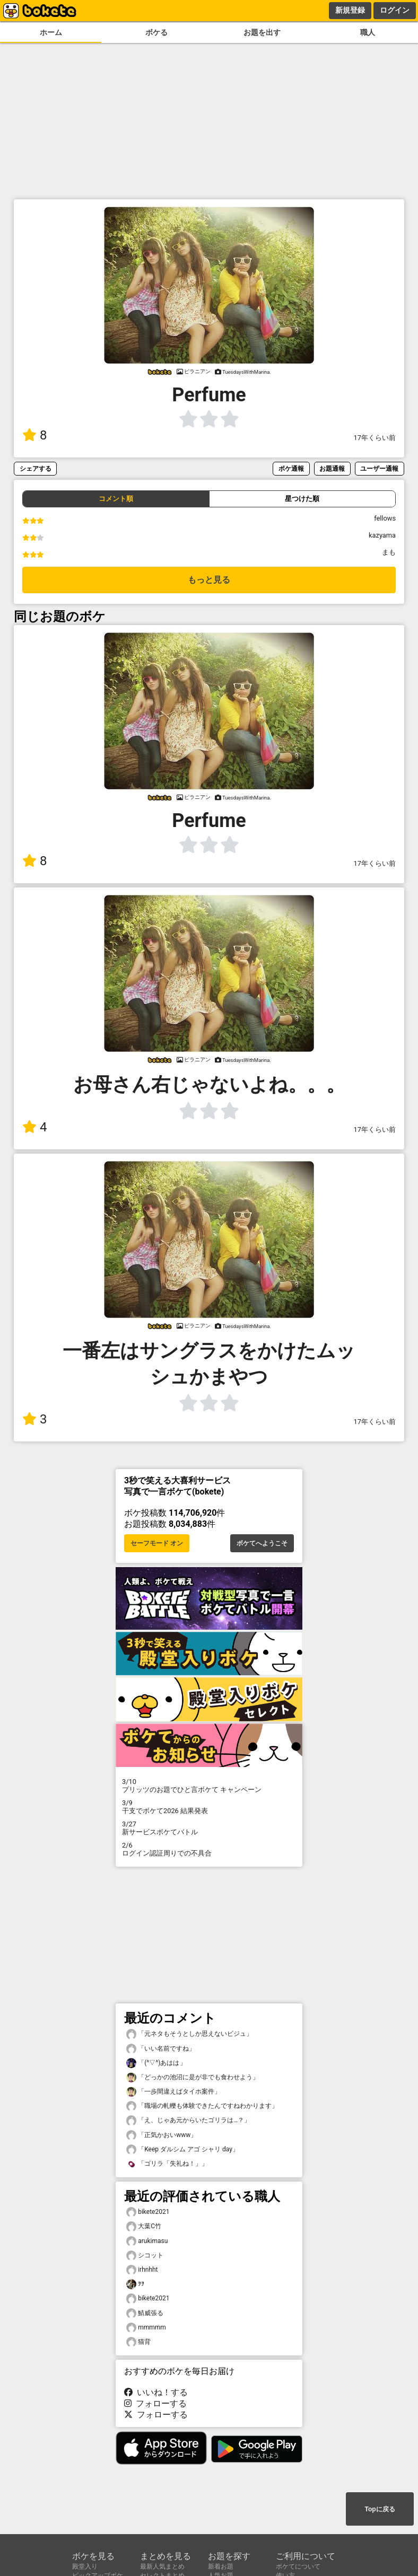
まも (389, 552)
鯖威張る (144, 2313)
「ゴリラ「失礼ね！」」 (167, 2164)
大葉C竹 (143, 2226)
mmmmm (146, 2328)
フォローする (155, 2403)
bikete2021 (147, 2212)
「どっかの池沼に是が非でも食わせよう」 (192, 2077)
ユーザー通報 (379, 468)
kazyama (382, 535)
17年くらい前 (375, 438)
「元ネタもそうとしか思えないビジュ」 (189, 2034)
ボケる (156, 32)
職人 (367, 32)
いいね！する (156, 2392)
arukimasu (147, 2241)
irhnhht (142, 2270)
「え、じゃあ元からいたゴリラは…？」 (188, 2120)
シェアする (35, 468)
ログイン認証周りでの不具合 (209, 1849)
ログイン (395, 10)
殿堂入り (85, 2566)
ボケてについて (298, 2566)
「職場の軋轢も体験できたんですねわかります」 (202, 2106)
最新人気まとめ (162, 2566)
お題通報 (332, 468)
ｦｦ (135, 2284)
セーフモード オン (156, 1543)
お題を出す (262, 32)
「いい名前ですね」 (160, 2049)
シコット (144, 2255)
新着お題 (220, 2566)
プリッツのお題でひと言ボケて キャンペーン (209, 1785)
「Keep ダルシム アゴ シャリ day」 (182, 2149)
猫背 (138, 2342)
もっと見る (209, 579)
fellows (385, 518)
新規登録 (350, 10)
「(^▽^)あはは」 (156, 2063)
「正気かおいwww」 (161, 2135)
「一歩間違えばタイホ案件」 (173, 2092)
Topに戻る (379, 2509)
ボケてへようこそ (262, 1543)
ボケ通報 (291, 468)
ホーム (51, 32)
